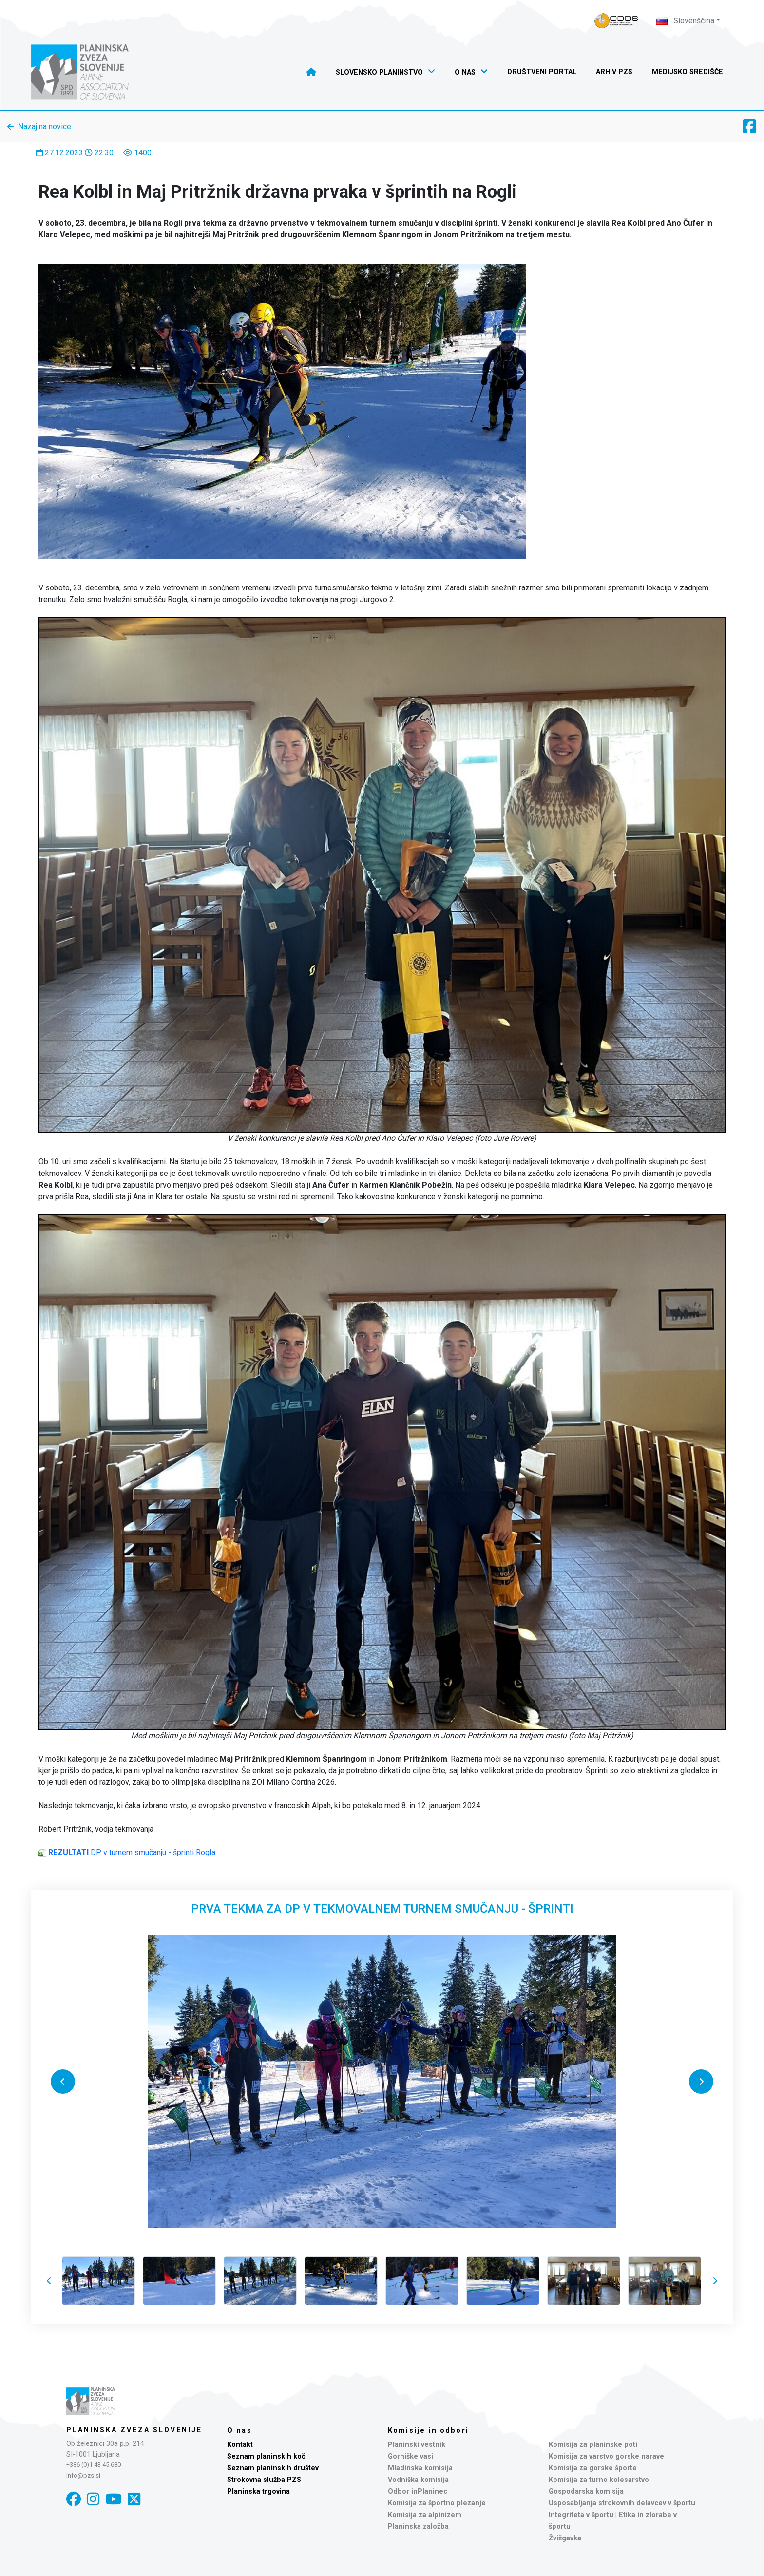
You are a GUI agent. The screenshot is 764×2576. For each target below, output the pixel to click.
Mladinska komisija (420, 2468)
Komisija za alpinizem (424, 2515)
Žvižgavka (565, 2538)
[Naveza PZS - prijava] (616, 20)
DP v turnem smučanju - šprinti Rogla (131, 1852)
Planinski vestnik (416, 2445)
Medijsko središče (687, 72)
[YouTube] (113, 2499)
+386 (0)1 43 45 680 (93, 2464)
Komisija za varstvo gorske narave (606, 2456)
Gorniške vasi (410, 2456)
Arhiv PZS (614, 72)
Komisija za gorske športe (593, 2468)
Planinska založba (418, 2526)
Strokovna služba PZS (264, 2480)
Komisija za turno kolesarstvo (599, 2480)
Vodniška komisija (418, 2480)
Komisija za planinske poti (593, 2445)
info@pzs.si (83, 2475)
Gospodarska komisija (586, 2491)
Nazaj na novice (44, 126)
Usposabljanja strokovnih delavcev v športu (622, 2503)
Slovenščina (685, 20)
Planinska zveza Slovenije (134, 2430)
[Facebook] (73, 2499)
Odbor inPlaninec (417, 2491)
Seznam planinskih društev (273, 2468)
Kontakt (240, 2445)
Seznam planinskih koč (266, 2456)
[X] (134, 2499)
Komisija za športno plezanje (437, 2503)
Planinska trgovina (258, 2491)
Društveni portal (541, 72)
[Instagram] (93, 2499)
